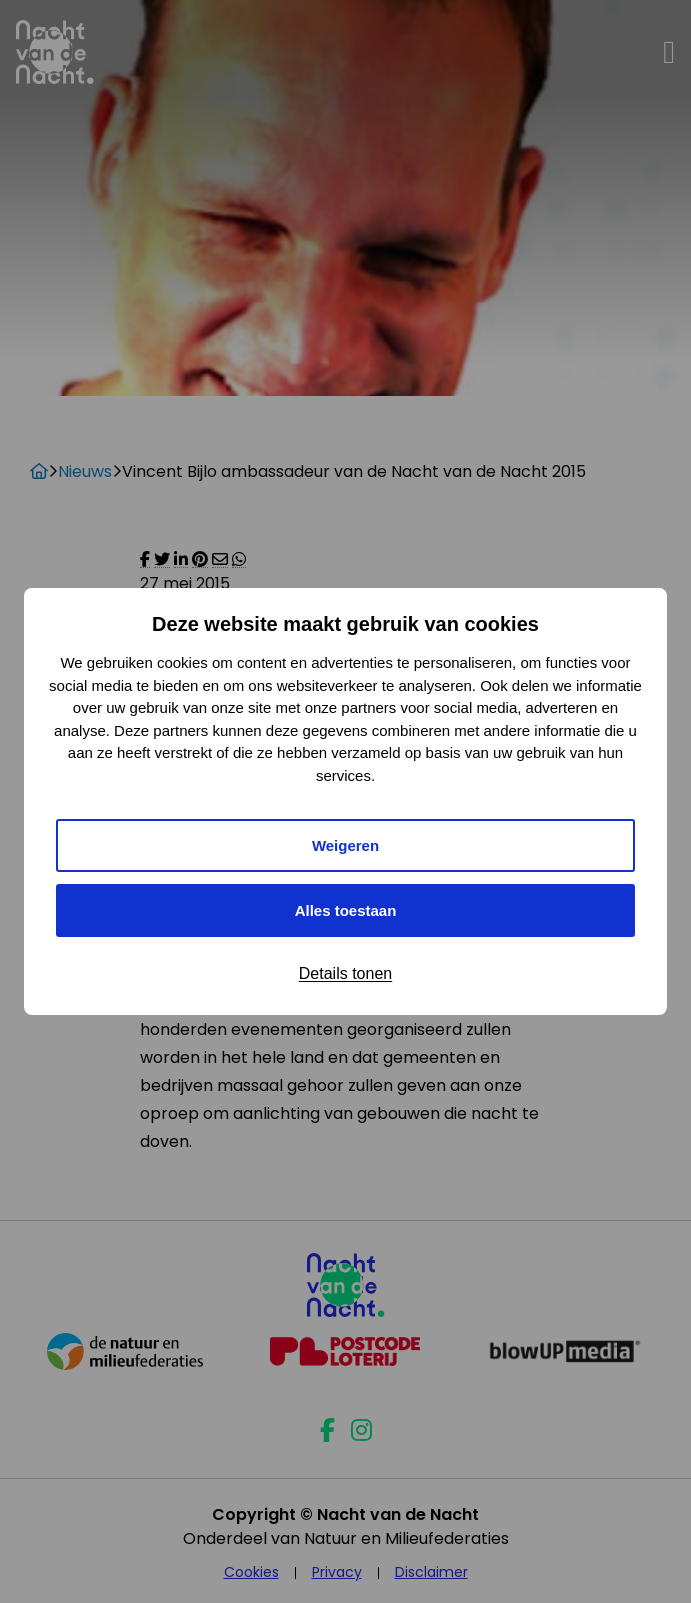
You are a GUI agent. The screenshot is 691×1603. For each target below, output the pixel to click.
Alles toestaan (346, 910)
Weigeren (345, 845)
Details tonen (345, 973)
